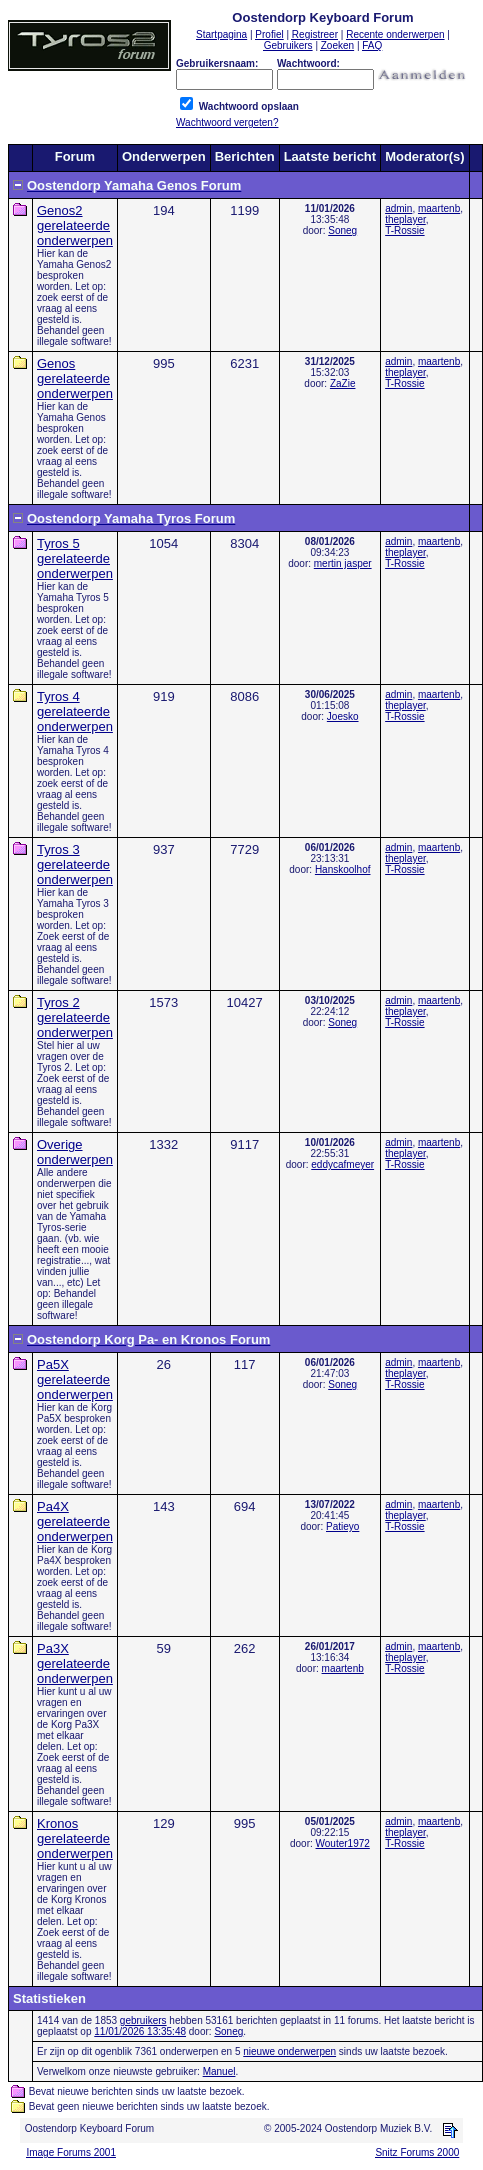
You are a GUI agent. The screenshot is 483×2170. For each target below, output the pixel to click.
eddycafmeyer (342, 1164)
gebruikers (143, 2020)
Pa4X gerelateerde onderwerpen (75, 1521)
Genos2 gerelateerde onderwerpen (75, 225)
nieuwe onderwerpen (289, 2051)
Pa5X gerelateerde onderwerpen (75, 1379)
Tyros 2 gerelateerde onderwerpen (75, 1017)
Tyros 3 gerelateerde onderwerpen (75, 864)
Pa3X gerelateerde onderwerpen (75, 1663)
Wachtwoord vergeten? (227, 122)
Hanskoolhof (343, 869)
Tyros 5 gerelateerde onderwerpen (75, 558)
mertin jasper (343, 563)
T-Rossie (404, 230)
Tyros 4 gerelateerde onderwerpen (75, 711)
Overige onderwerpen (75, 1152)
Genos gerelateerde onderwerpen (75, 378)
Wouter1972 (343, 1843)
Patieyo (342, 1526)
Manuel (219, 2071)
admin (398, 208)
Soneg (342, 230)
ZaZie (343, 383)
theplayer (405, 219)
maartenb (439, 208)
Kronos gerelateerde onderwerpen (75, 1838)
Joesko (343, 716)
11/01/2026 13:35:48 (140, 2031)
